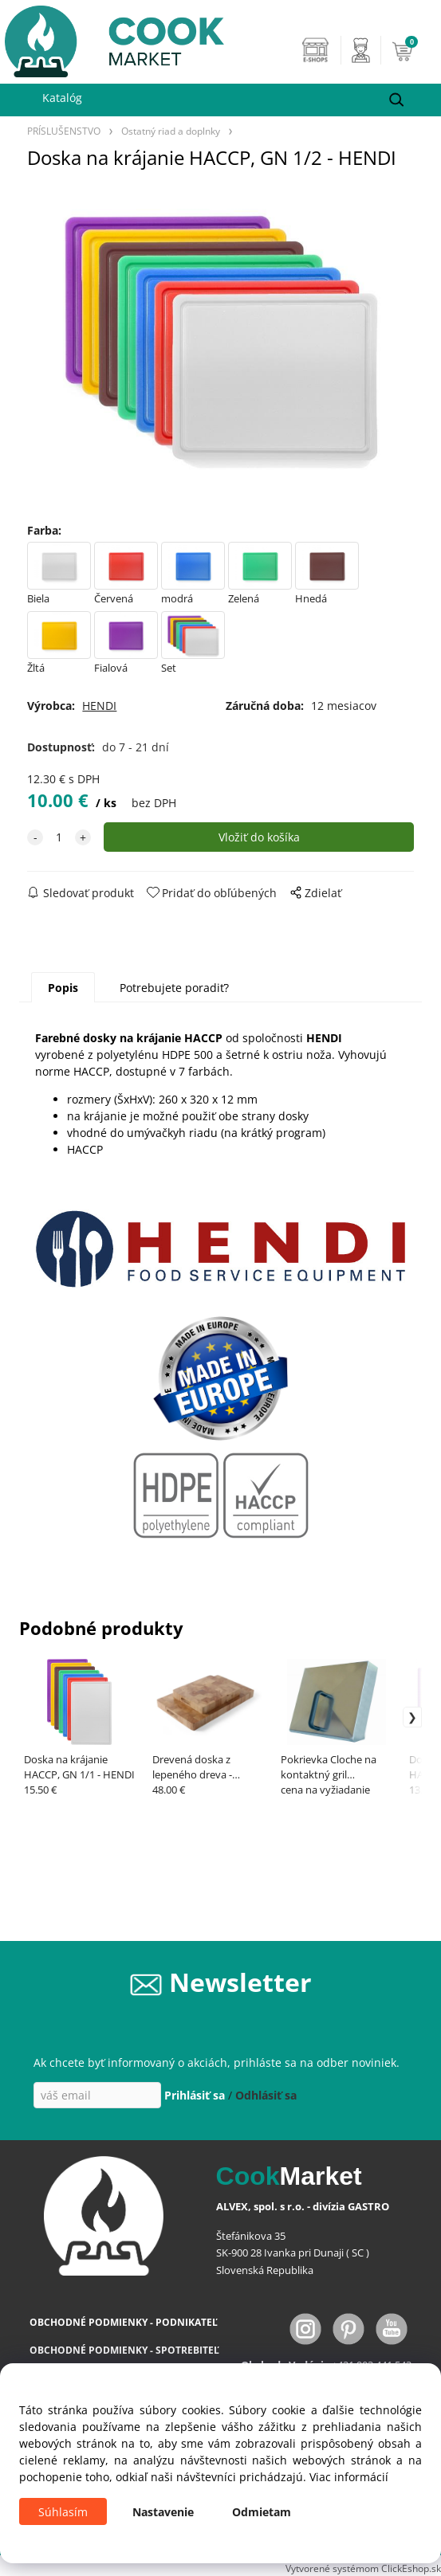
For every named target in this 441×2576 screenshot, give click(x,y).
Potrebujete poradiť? (174, 987)
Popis (63, 987)
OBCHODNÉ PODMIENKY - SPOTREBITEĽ (124, 2350)
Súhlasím (63, 2511)
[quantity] (59, 837)
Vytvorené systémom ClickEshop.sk (363, 2568)
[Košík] (412, 50)
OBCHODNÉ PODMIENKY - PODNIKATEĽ (124, 2322)
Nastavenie (163, 2511)
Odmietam (261, 2511)
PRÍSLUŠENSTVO (63, 130)
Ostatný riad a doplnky (170, 130)
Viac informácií (348, 2476)
